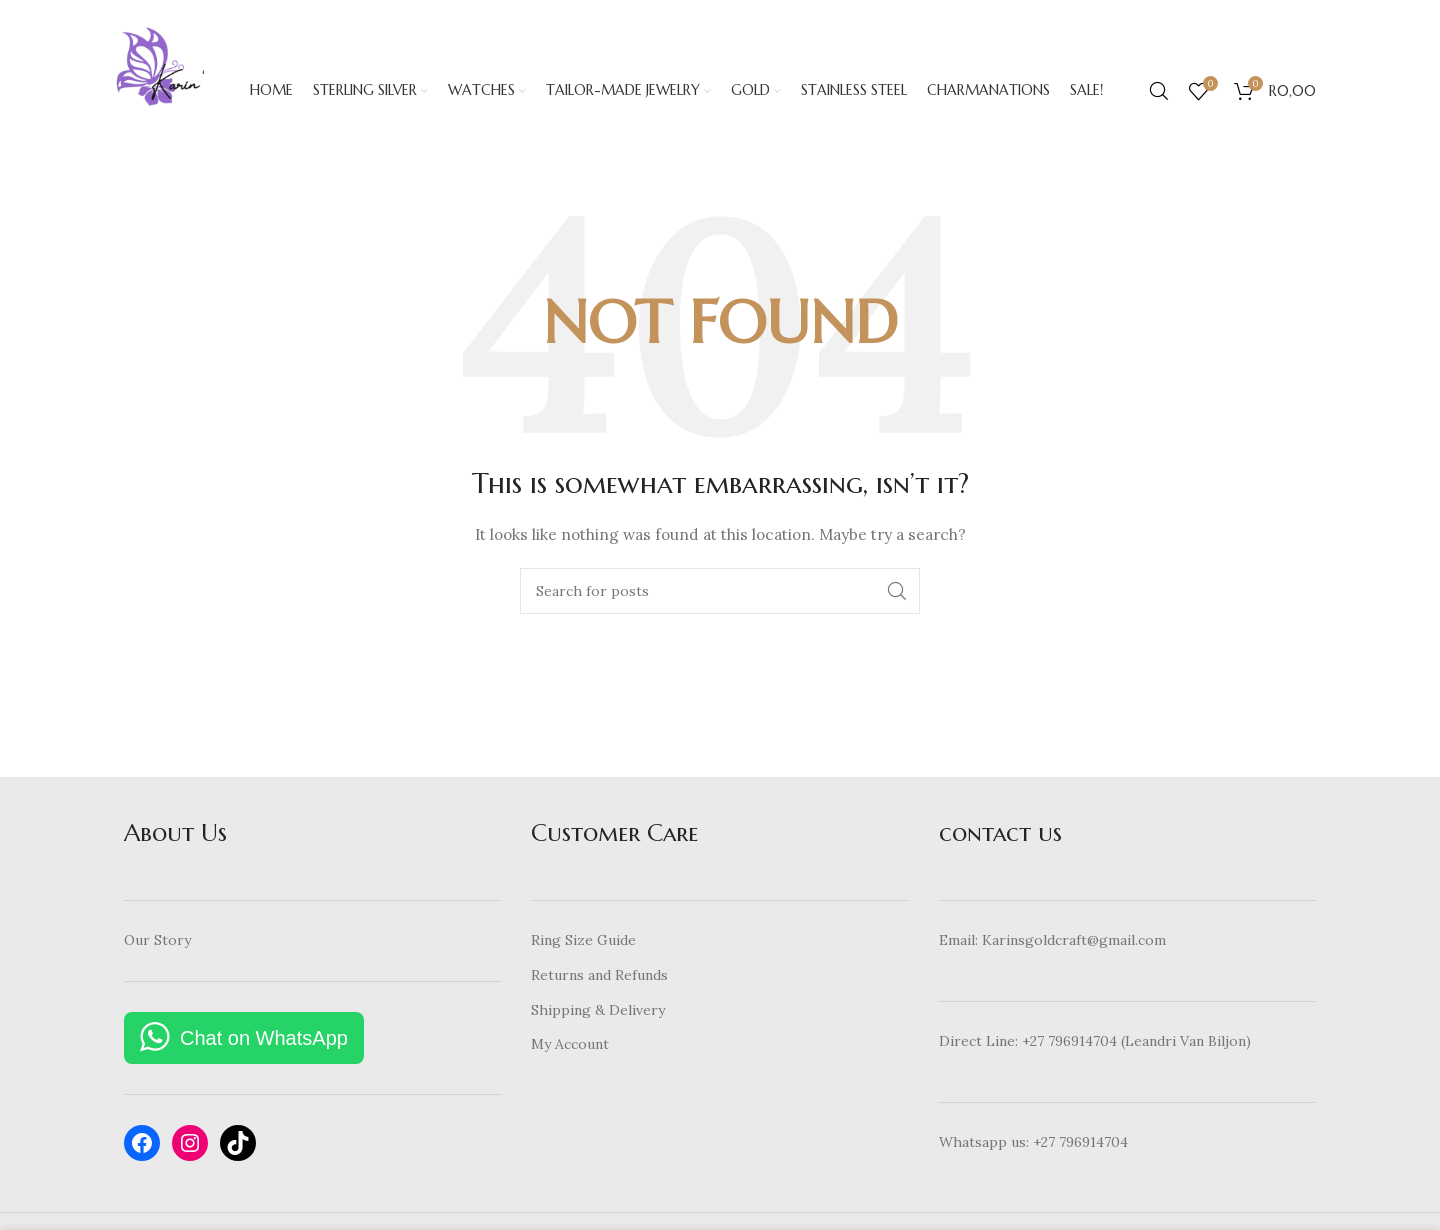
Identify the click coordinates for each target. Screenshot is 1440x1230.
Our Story (157, 949)
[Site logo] (164, 94)
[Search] (1159, 95)
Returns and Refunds (599, 983)
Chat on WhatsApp (264, 1046)
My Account (570, 1052)
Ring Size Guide (583, 949)
